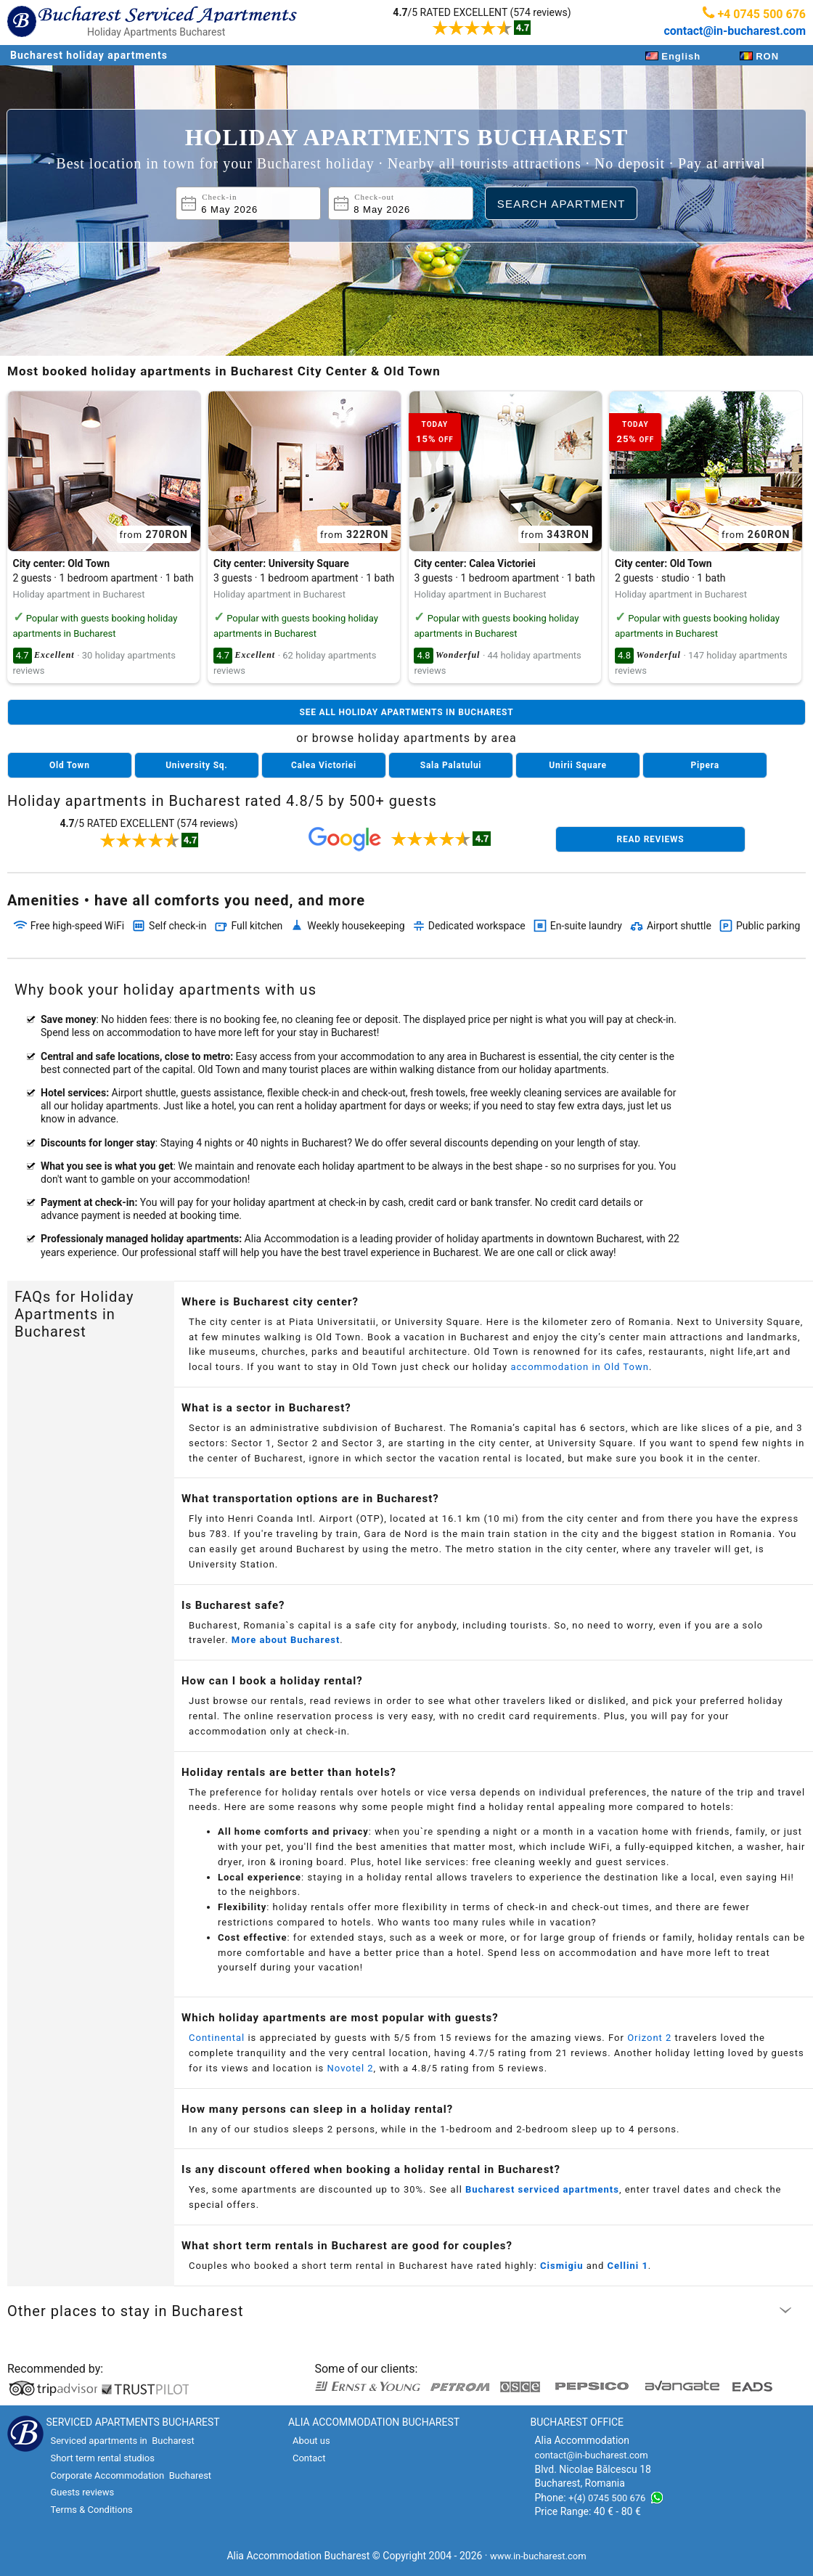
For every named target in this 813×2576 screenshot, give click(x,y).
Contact (309, 2458)
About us (311, 2440)
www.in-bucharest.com (538, 2556)
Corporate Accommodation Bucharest (130, 2475)
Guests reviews (82, 2492)
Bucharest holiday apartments (89, 55)
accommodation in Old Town (579, 1366)
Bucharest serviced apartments (542, 2189)
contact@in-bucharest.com (734, 31)
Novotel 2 (350, 2068)
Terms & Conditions (91, 2509)
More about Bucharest (286, 1639)
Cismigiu (561, 2265)
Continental (217, 2037)
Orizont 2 (649, 2037)
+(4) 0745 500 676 (606, 2498)
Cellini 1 (628, 2265)
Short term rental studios (102, 2458)
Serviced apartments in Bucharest (122, 2440)
